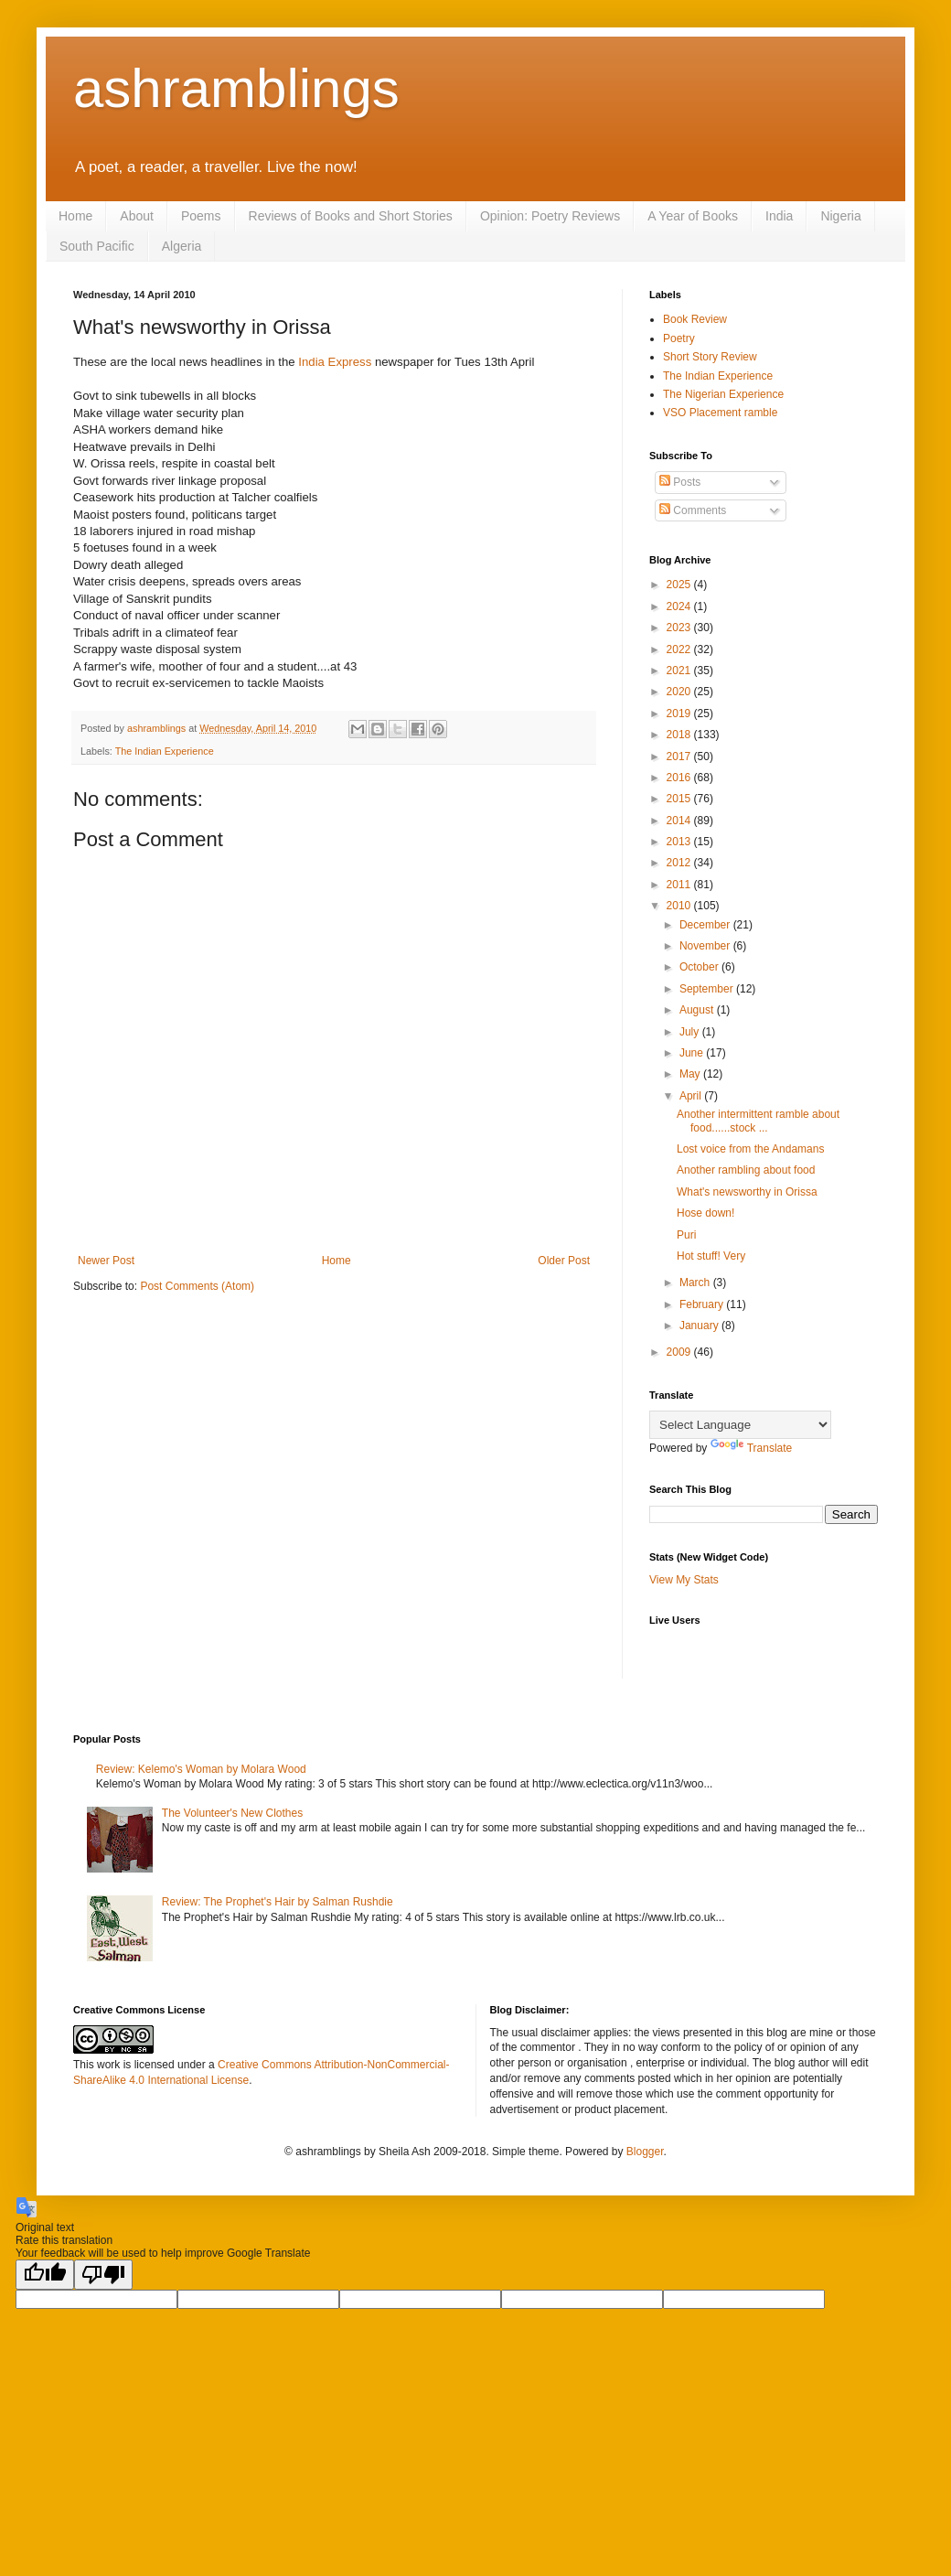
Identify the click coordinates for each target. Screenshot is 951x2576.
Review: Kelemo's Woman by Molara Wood (201, 1769)
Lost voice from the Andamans (750, 1149)
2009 (680, 1352)
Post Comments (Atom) (197, 1286)
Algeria (182, 246)
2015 (680, 798)
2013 (680, 841)
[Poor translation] (103, 2274)
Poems (201, 216)
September (707, 988)
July (690, 1031)
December (706, 924)
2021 (680, 670)
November (706, 945)
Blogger (645, 2151)
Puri (686, 1235)
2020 (680, 691)
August (698, 1010)
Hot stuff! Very (711, 1256)
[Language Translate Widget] (740, 1425)
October (700, 967)
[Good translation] (45, 2274)
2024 (680, 606)
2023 (680, 627)
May (691, 1074)
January (700, 1325)
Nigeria (840, 216)
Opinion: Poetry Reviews (550, 216)
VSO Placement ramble (720, 412)
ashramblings (236, 88)
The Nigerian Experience (723, 394)
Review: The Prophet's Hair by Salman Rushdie (277, 1901)
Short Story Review (710, 356)
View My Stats (684, 1579)
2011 (680, 884)
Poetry (679, 338)
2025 (680, 584)
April (691, 1095)
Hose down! (705, 1213)
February (702, 1304)
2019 (680, 713)
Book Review (695, 319)
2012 (680, 862)
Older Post (564, 1260)
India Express (336, 362)
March (696, 1282)
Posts (679, 482)
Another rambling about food (746, 1170)
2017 (680, 756)
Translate (752, 1448)
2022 (680, 649)
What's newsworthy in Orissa (747, 1192)
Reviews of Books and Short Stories (351, 216)
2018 (680, 734)
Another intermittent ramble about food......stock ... (758, 1120)
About (137, 216)
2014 (680, 820)
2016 (680, 777)
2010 (680, 905)
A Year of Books (692, 216)
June (692, 1052)
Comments (692, 510)
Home (75, 216)
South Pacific (96, 246)
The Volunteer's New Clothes (232, 1813)
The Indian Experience (164, 751)
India (779, 216)
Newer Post (106, 1260)
